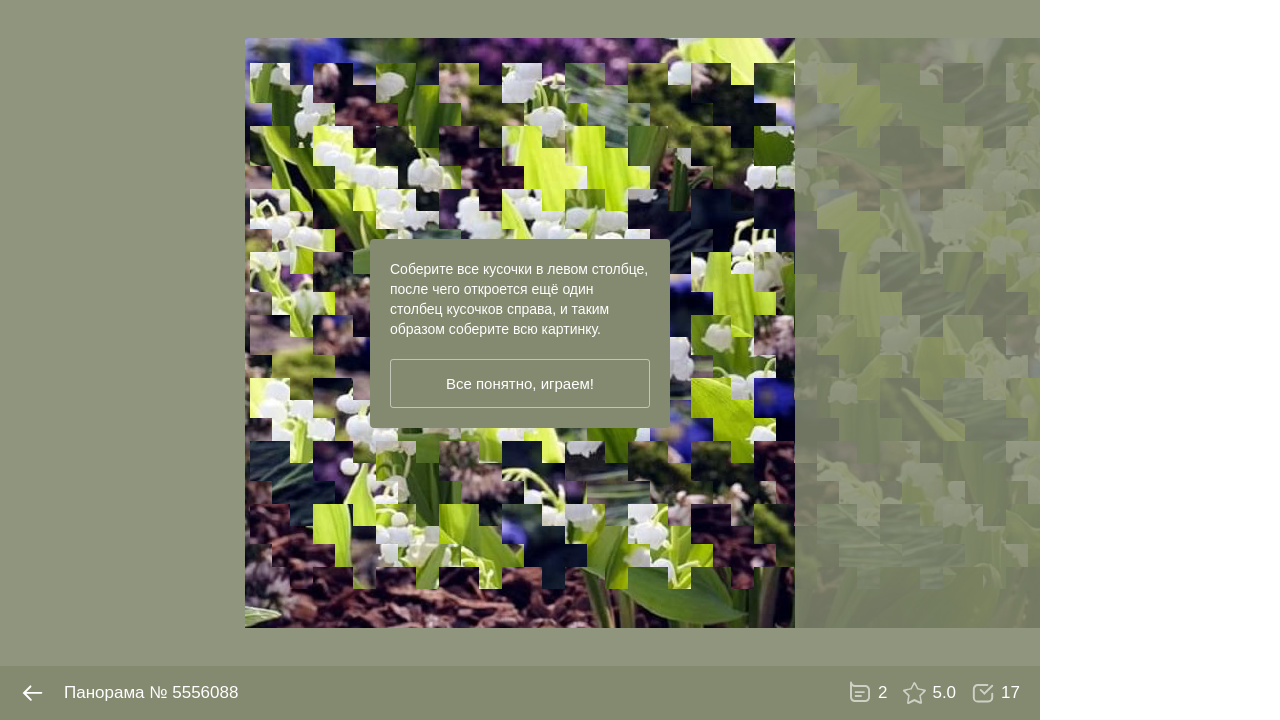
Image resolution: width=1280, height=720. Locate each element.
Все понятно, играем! (520, 383)
